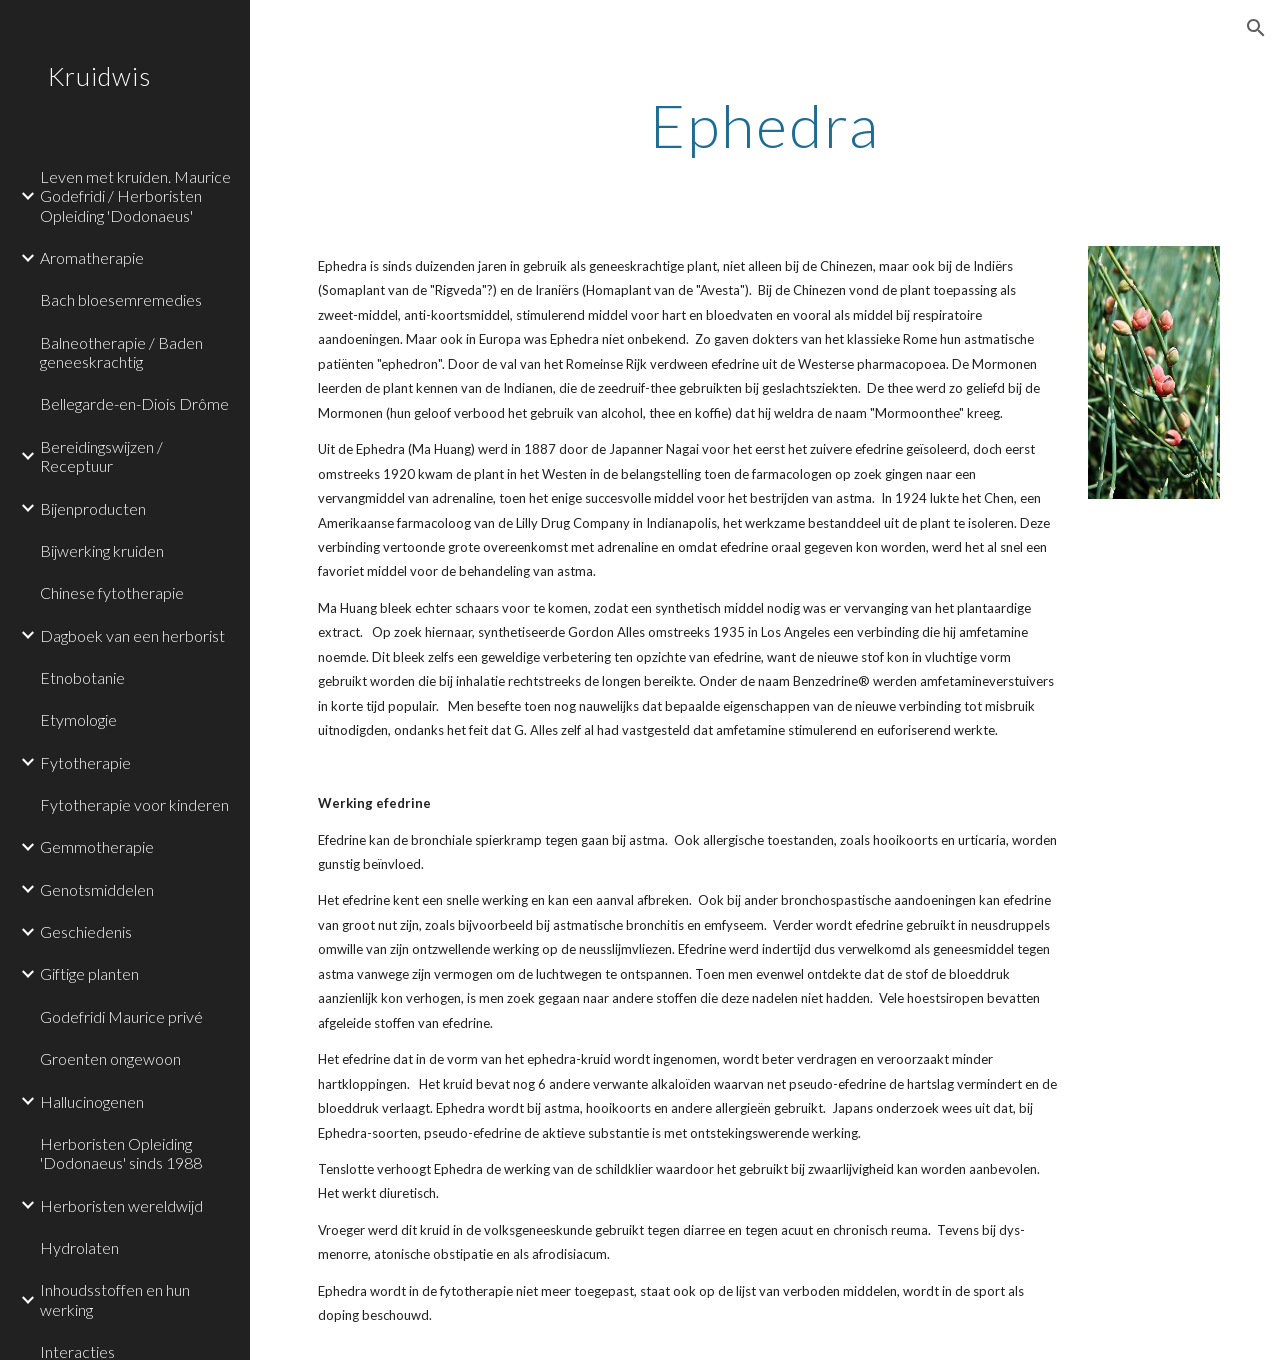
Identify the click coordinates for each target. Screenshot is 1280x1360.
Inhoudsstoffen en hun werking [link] (115, 1299)
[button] (1256, 28)
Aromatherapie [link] (92, 257)
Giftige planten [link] (89, 973)
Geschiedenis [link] (86, 931)
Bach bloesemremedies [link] (121, 299)
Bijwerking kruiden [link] (102, 550)
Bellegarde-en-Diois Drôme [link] (134, 403)
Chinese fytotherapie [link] (112, 592)
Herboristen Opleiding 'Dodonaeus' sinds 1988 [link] (121, 1153)
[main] (764, 125)
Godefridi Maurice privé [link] (121, 1016)
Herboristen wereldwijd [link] (121, 1205)
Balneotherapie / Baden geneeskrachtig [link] (121, 352)
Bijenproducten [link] (93, 508)
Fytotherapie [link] (85, 762)
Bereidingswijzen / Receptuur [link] (101, 456)
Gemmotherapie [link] (97, 846)
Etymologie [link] (78, 719)
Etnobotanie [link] (82, 677)
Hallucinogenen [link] (92, 1101)
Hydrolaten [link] (79, 1247)
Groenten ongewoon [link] (110, 1058)
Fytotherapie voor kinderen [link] (134, 804)
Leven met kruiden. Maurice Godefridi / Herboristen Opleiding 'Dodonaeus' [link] (135, 196)
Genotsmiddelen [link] (97, 889)
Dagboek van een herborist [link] (132, 635)
